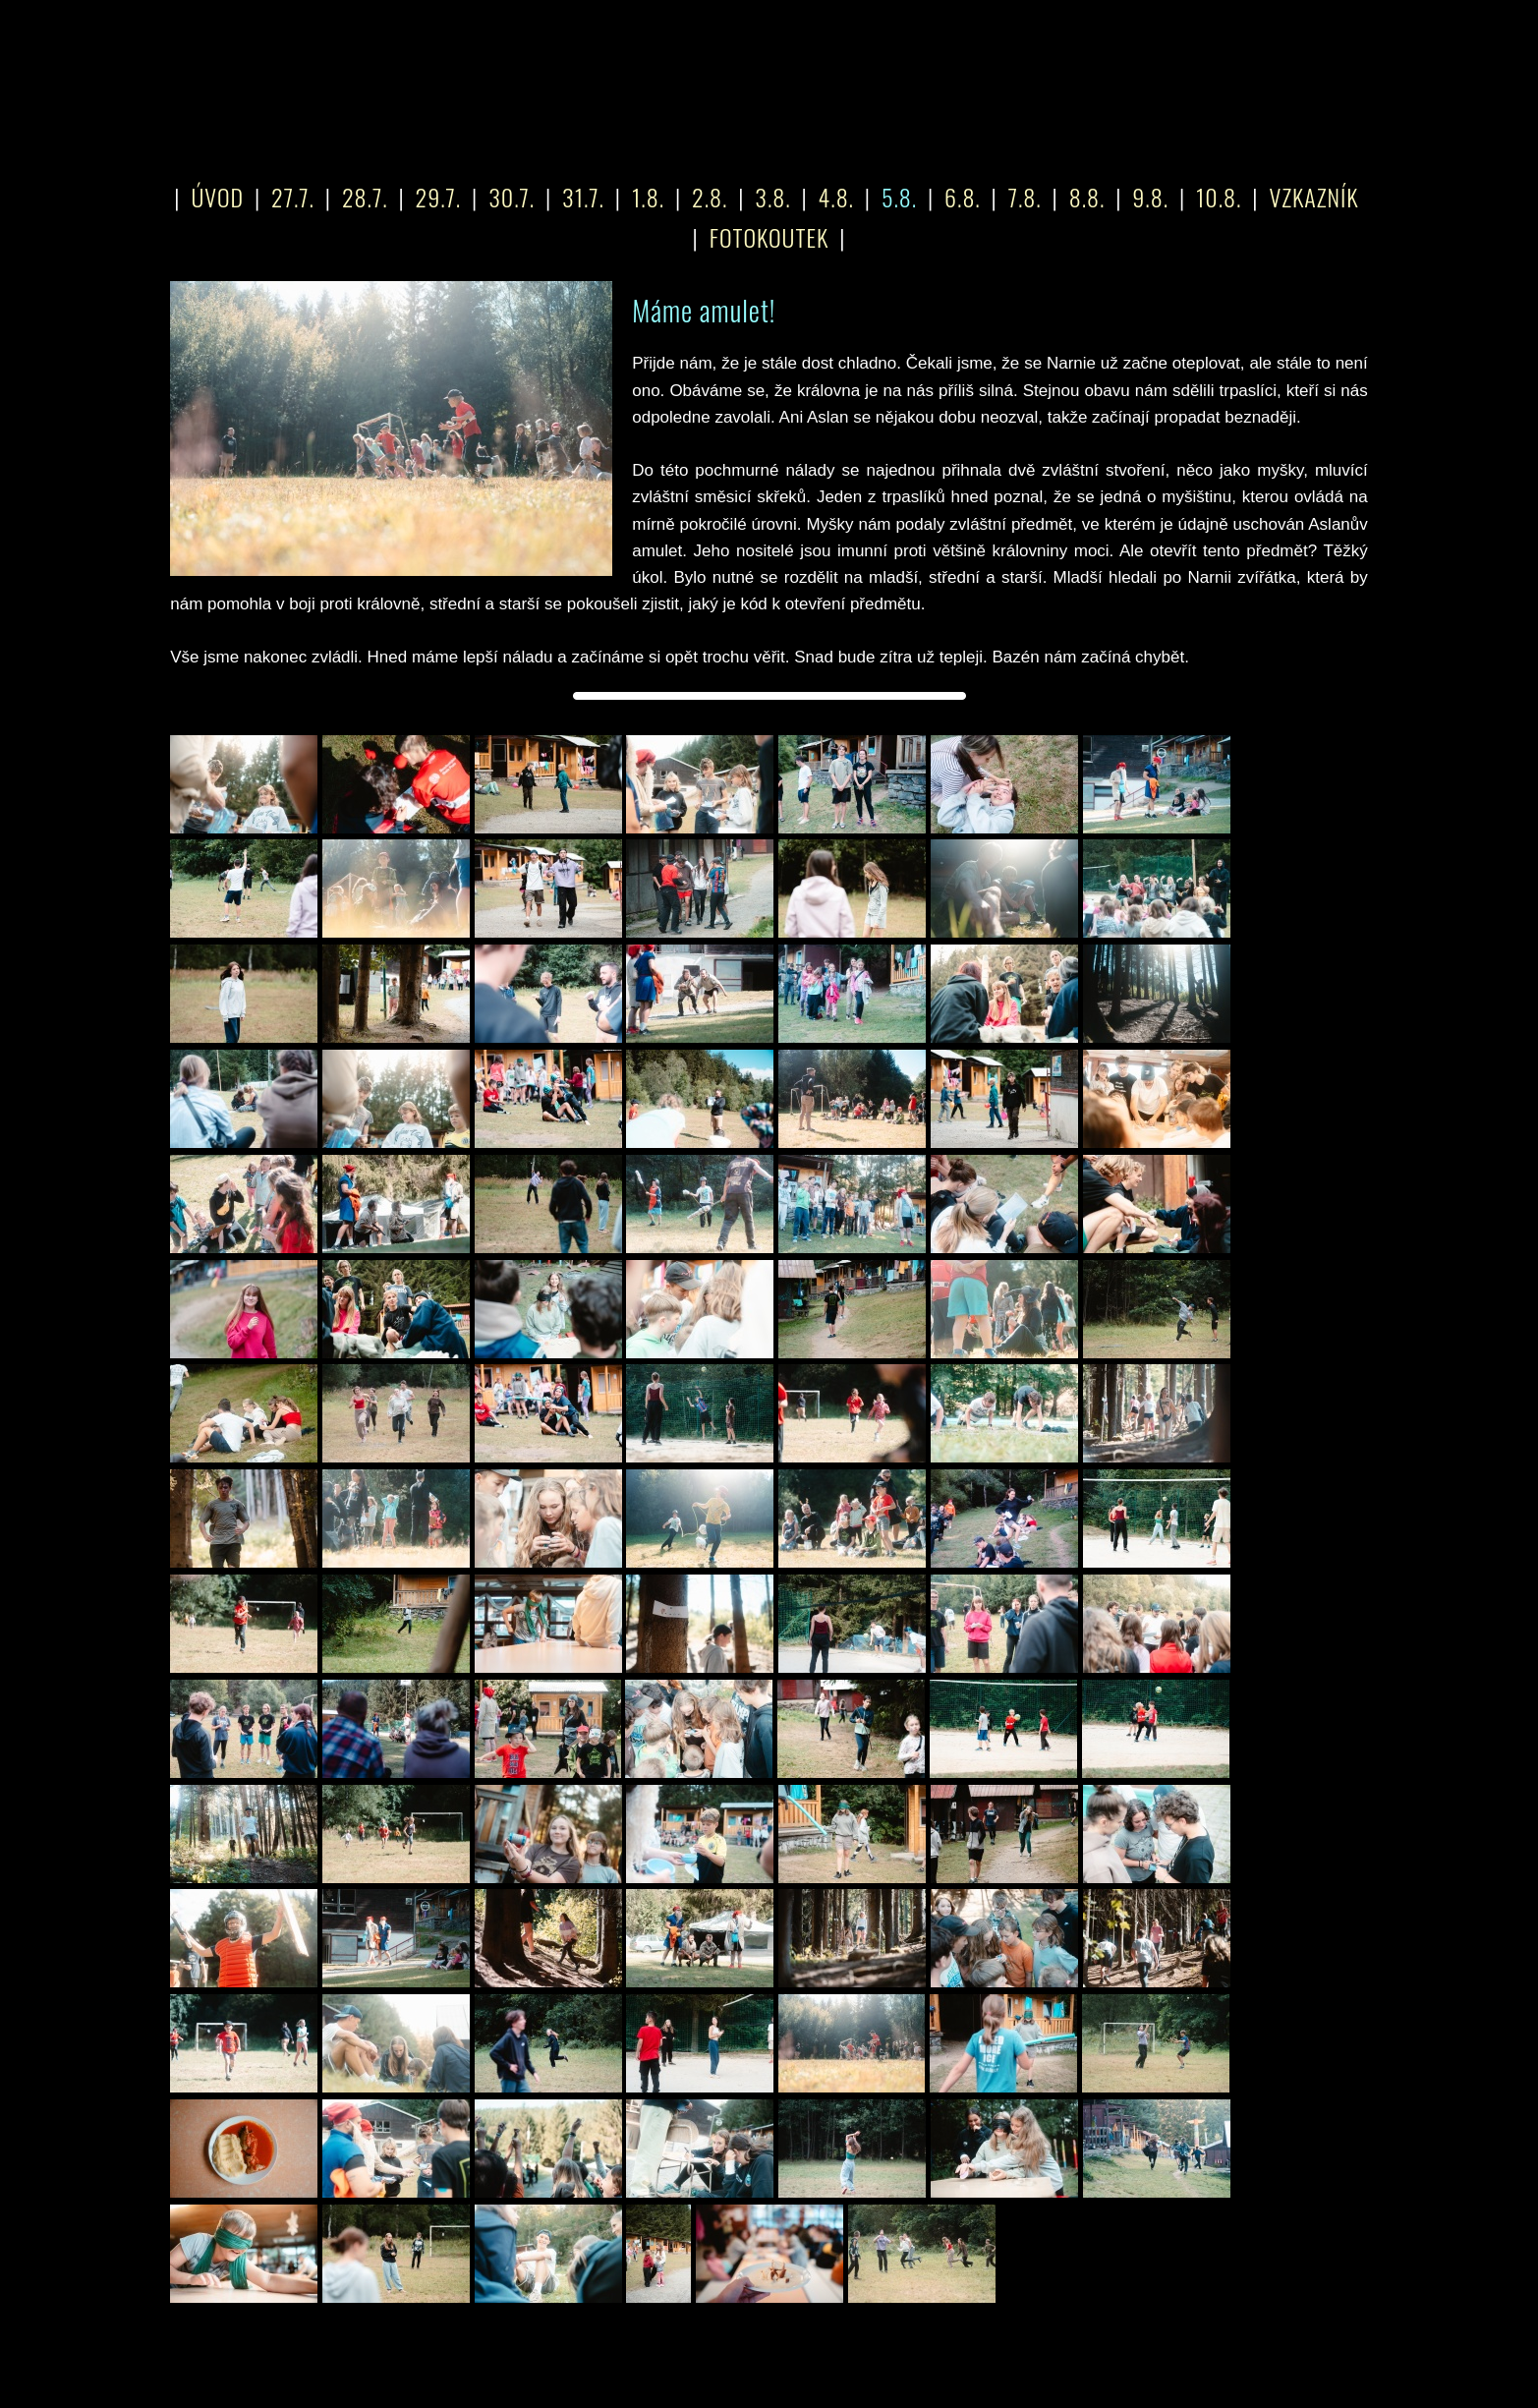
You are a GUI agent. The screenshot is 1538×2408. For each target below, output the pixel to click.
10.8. (1218, 196)
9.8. (1150, 196)
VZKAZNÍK (1313, 196)
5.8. (899, 196)
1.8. (648, 196)
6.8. (962, 196)
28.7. (365, 196)
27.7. (292, 196)
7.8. (1025, 196)
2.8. (709, 196)
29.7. (439, 196)
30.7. (511, 196)
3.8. (772, 196)
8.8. (1087, 196)
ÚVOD (217, 196)
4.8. (836, 196)
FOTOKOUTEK (769, 237)
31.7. (583, 196)
